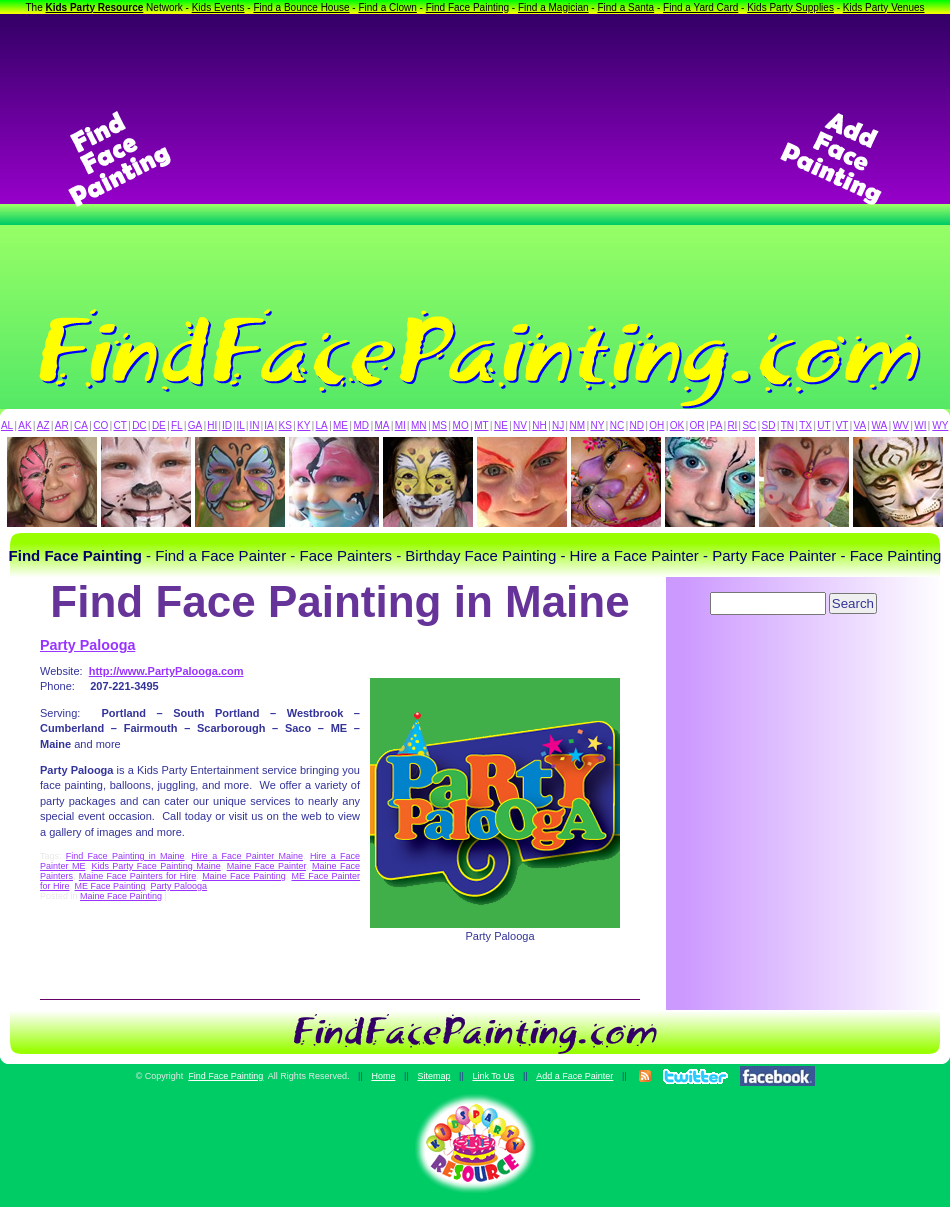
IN (254, 425)
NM (578, 425)
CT (120, 425)
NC (617, 425)
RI (732, 425)
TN (787, 425)
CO (100, 425)
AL (7, 425)
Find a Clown (387, 7)
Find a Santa (625, 7)
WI (920, 425)
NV (520, 425)
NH (539, 425)
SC (749, 425)
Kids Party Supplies (790, 7)
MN (419, 425)
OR (697, 425)
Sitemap (433, 1076)
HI (212, 425)
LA (322, 425)
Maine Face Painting (244, 876)
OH (656, 425)
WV (901, 425)
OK (677, 425)
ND (637, 425)
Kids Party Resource (95, 7)
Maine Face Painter (266, 866)
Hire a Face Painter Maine (247, 856)
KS (285, 425)
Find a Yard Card (700, 7)
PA (716, 425)
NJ (558, 425)
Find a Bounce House (301, 7)
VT (842, 425)
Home (383, 1076)
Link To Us (493, 1076)
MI (400, 425)
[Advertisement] (475, 159)
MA (382, 425)
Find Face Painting (467, 7)
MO (461, 425)
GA (195, 425)
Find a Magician (553, 7)
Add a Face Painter (574, 1076)
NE (501, 425)
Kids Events (218, 7)
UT (823, 425)
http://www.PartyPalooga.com (166, 671)
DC (139, 425)
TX (805, 425)
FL (177, 425)
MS (439, 425)
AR (62, 425)
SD (769, 425)
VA (860, 425)
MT (481, 425)
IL (241, 425)
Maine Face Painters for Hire (138, 876)
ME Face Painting (110, 886)
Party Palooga (87, 645)
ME (340, 425)
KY (303, 425)
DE (159, 425)
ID (227, 425)
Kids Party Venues (884, 7)
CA (81, 425)
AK (24, 425)
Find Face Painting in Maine (125, 856)
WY (940, 425)
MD (362, 425)
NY (597, 425)
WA (880, 425)
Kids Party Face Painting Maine (155, 866)
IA (268, 425)
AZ (43, 425)
